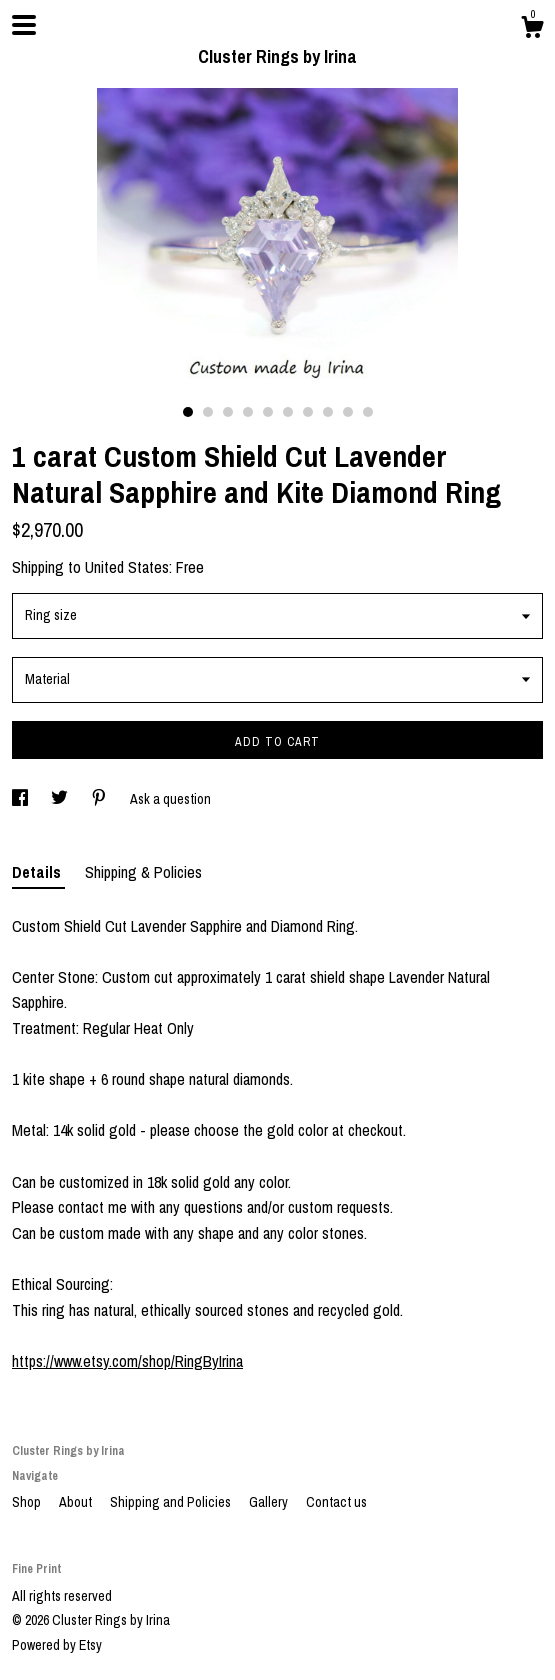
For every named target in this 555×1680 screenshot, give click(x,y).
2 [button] (208, 412)
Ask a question (170, 799)
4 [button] (248, 412)
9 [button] (348, 412)
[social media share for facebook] (21, 799)
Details (38, 872)
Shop (28, 1502)
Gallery (270, 1502)
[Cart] (532, 30)
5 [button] (268, 412)
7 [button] (308, 412)
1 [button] (188, 412)
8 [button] (328, 412)
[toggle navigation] (24, 25)
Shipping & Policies (143, 872)
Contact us (336, 1502)
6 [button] (288, 412)
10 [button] (368, 412)
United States (127, 567)
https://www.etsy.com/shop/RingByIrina (127, 1361)
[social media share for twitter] (61, 799)
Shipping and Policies (172, 1502)
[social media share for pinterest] (100, 799)
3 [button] (228, 412)
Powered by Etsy (57, 1645)
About (77, 1502)
